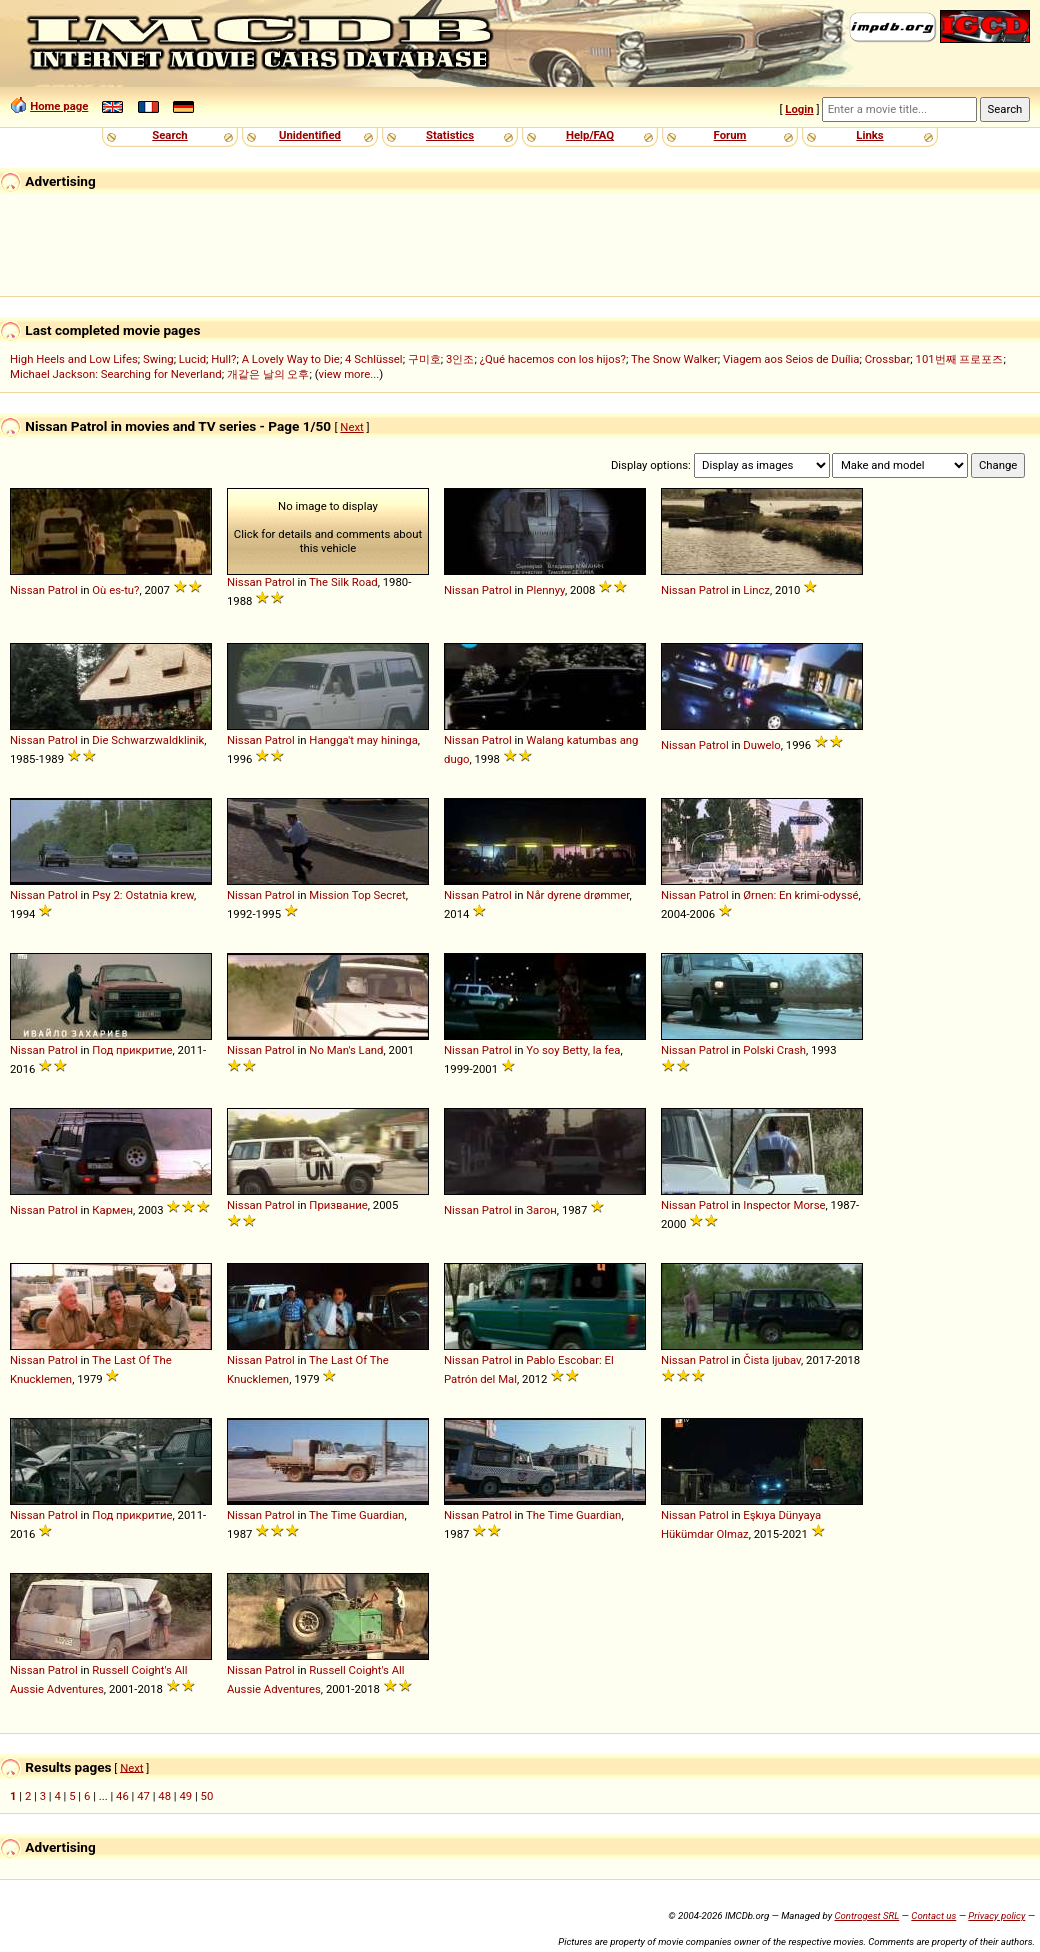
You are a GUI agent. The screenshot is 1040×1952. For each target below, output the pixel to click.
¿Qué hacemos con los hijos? (553, 359)
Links (869, 135)
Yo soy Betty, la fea (573, 1050)
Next (351, 427)
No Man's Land (346, 1050)
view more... (349, 374)
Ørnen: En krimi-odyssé (800, 895)
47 (143, 1796)
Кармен (112, 1210)
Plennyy (545, 590)
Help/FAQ (590, 135)
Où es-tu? (115, 590)
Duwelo (761, 745)
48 (164, 1796)
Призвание (338, 1205)
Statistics (450, 135)
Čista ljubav (772, 1360)
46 (122, 1796)
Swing (158, 359)
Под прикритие (132, 1050)
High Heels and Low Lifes (74, 359)
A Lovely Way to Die (291, 359)
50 (207, 1796)
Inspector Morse (784, 1205)
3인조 (460, 359)
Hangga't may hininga (363, 740)
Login (799, 109)
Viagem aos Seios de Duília (791, 359)
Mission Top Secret (357, 895)
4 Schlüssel (374, 359)
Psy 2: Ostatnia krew (143, 895)
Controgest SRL (866, 1915)
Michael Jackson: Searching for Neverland (116, 374)
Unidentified (310, 135)
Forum (730, 135)
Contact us (933, 1915)
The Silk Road (343, 582)
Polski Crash (774, 1050)
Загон (541, 1210)
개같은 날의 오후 (268, 374)
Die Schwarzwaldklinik (148, 740)
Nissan (27, 590)
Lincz (756, 590)
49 (185, 1796)
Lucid (192, 359)
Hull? (223, 359)
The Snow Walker (674, 359)
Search (169, 135)
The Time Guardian (356, 1515)
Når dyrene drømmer (577, 895)
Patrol (63, 590)
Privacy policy (996, 1915)
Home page (59, 106)
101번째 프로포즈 (960, 359)
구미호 (424, 359)
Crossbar (888, 359)
